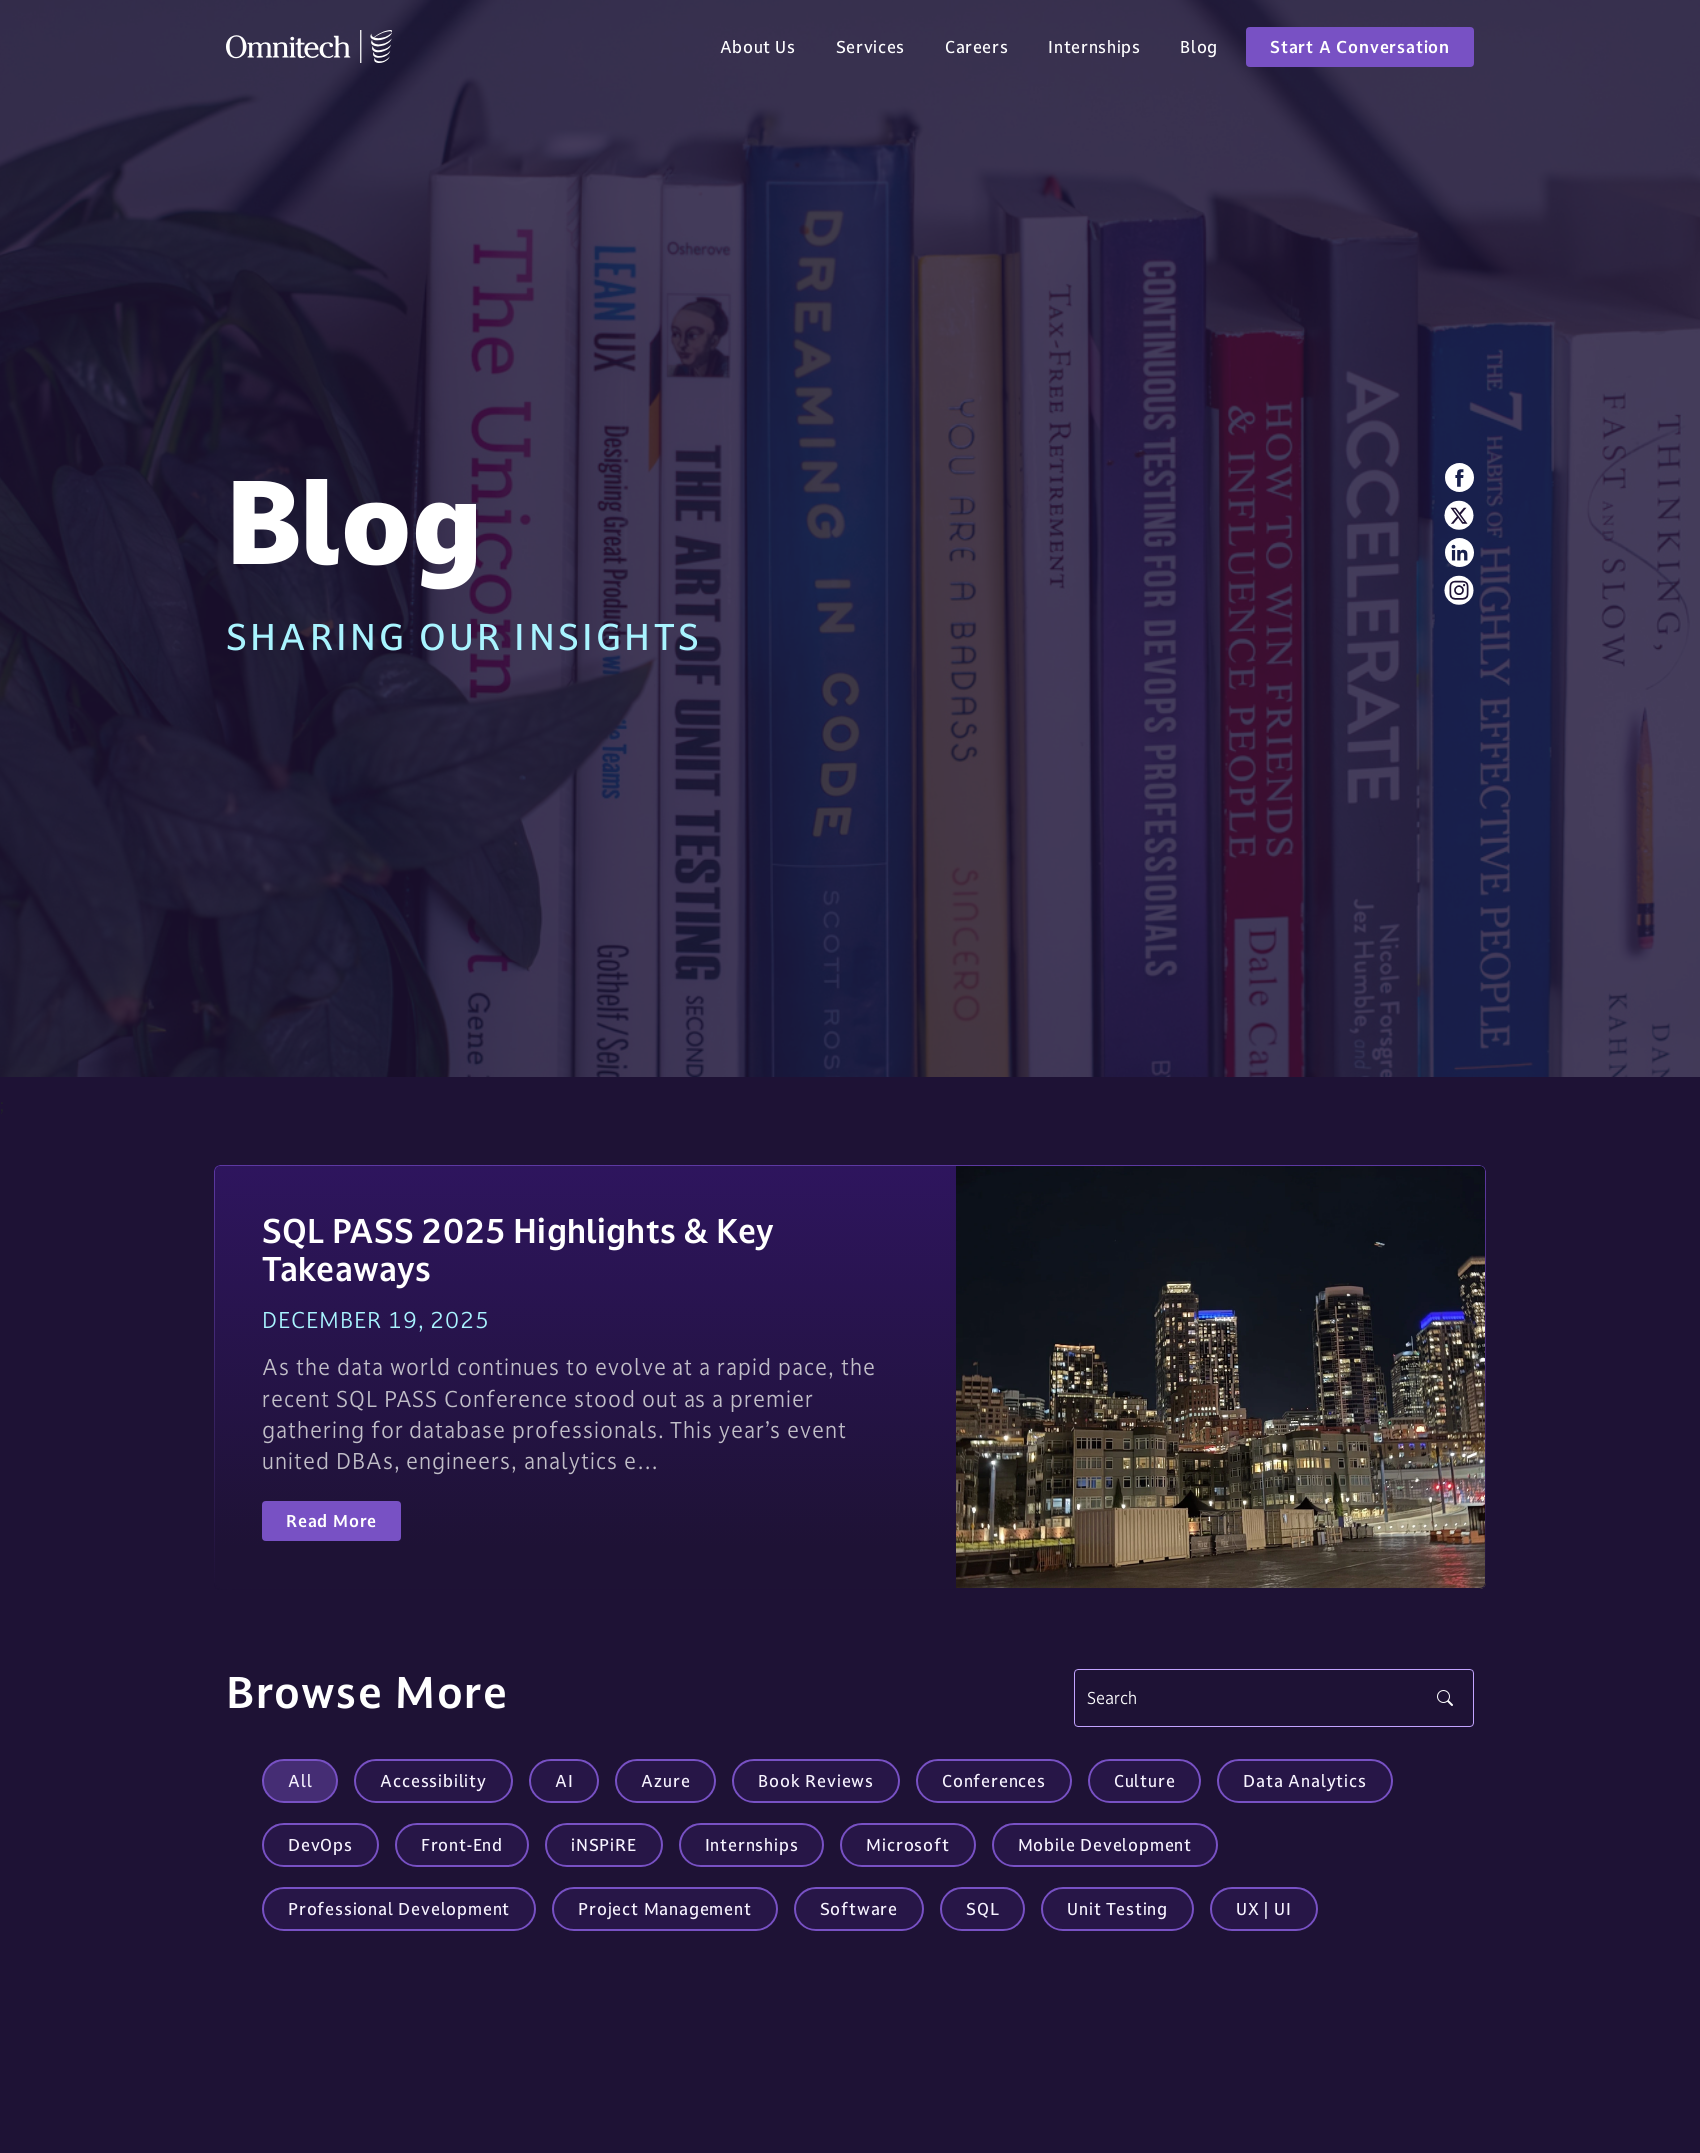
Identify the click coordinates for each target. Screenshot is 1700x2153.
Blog (1199, 52)
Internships (1094, 52)
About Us (758, 52)
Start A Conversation (1360, 52)
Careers (976, 52)
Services (870, 52)
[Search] (1274, 1698)
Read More (331, 1521)
